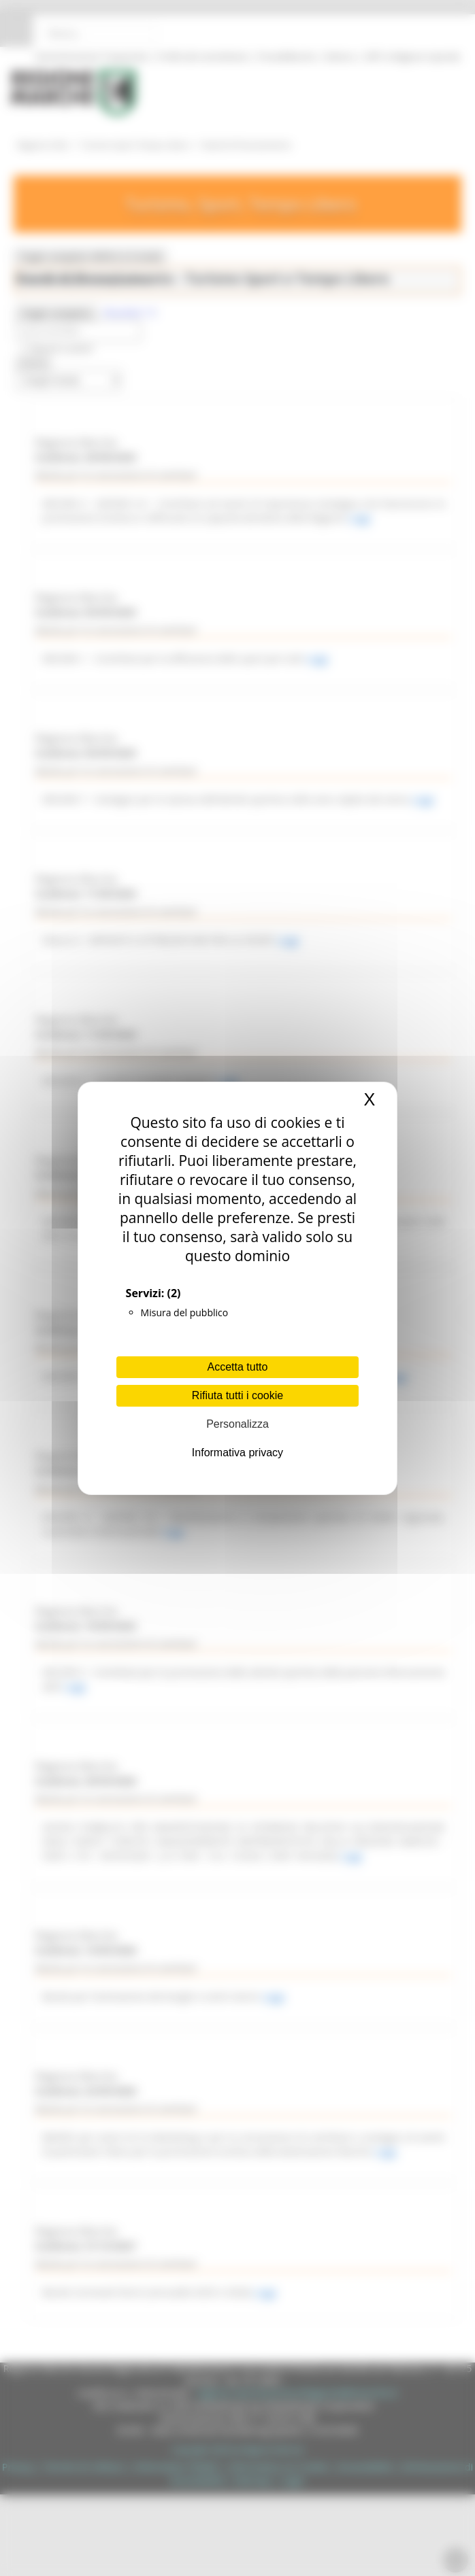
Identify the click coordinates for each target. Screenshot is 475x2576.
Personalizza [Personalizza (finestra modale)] (237, 1424)
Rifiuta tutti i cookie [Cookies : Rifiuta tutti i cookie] (237, 1395)
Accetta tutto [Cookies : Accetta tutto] (238, 1367)
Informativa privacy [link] (237, 1452)
